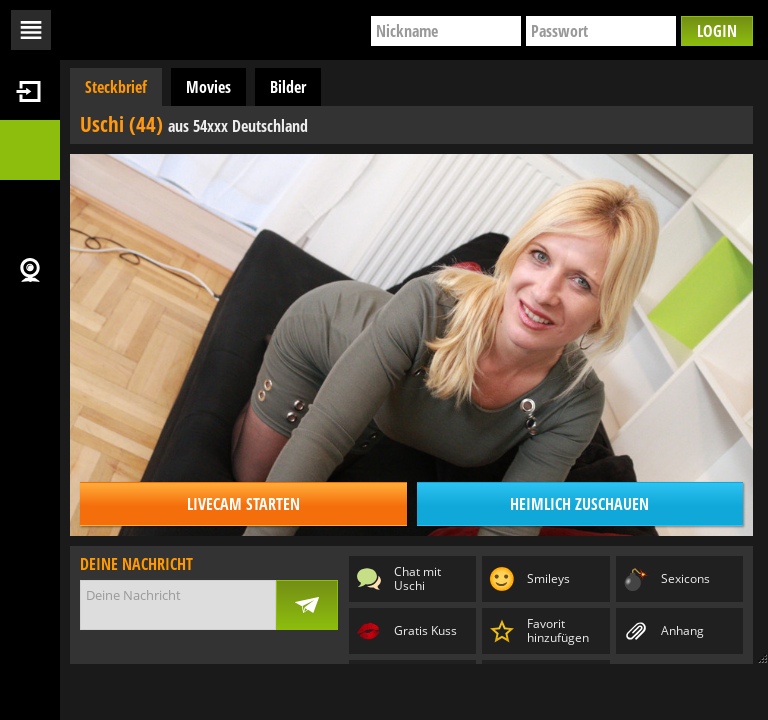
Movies (208, 87)
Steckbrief (116, 87)
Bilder (288, 87)
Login (717, 31)
